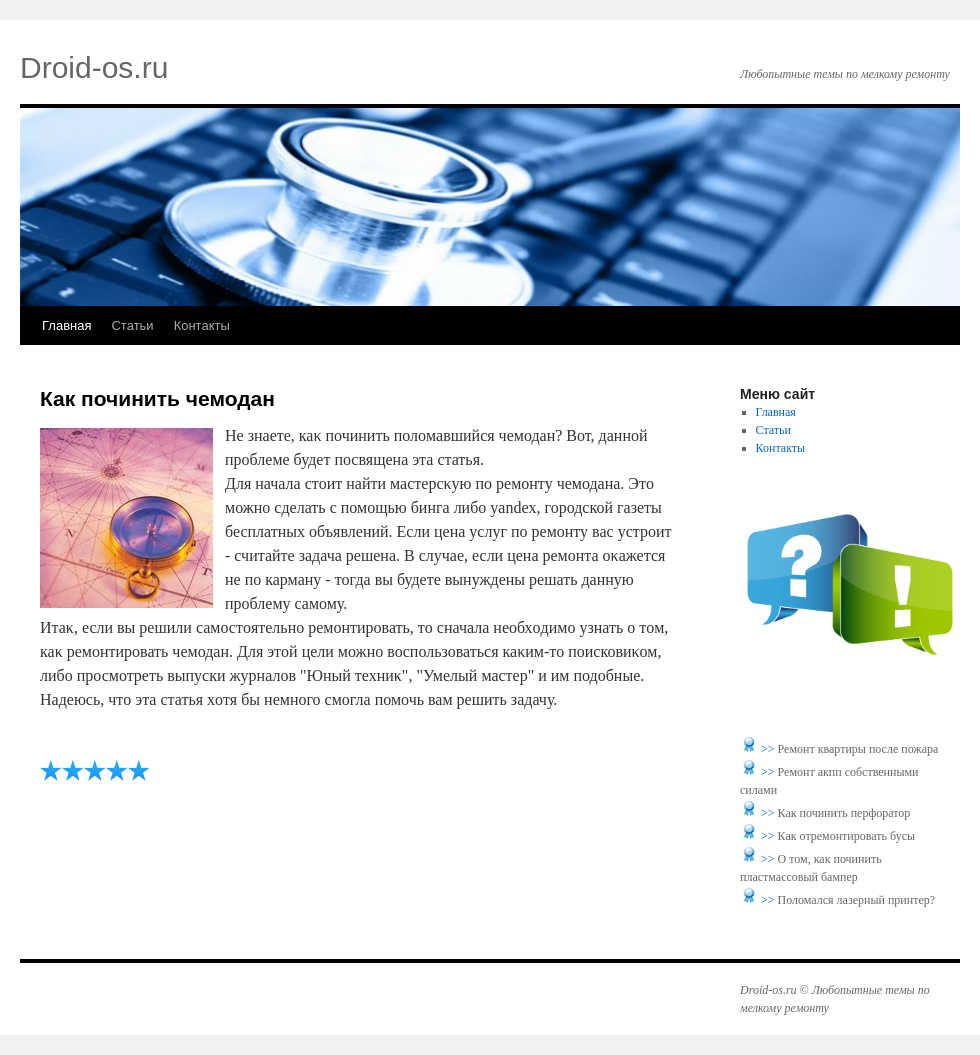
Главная (66, 325)
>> (769, 749)
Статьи (132, 325)
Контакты (202, 325)
